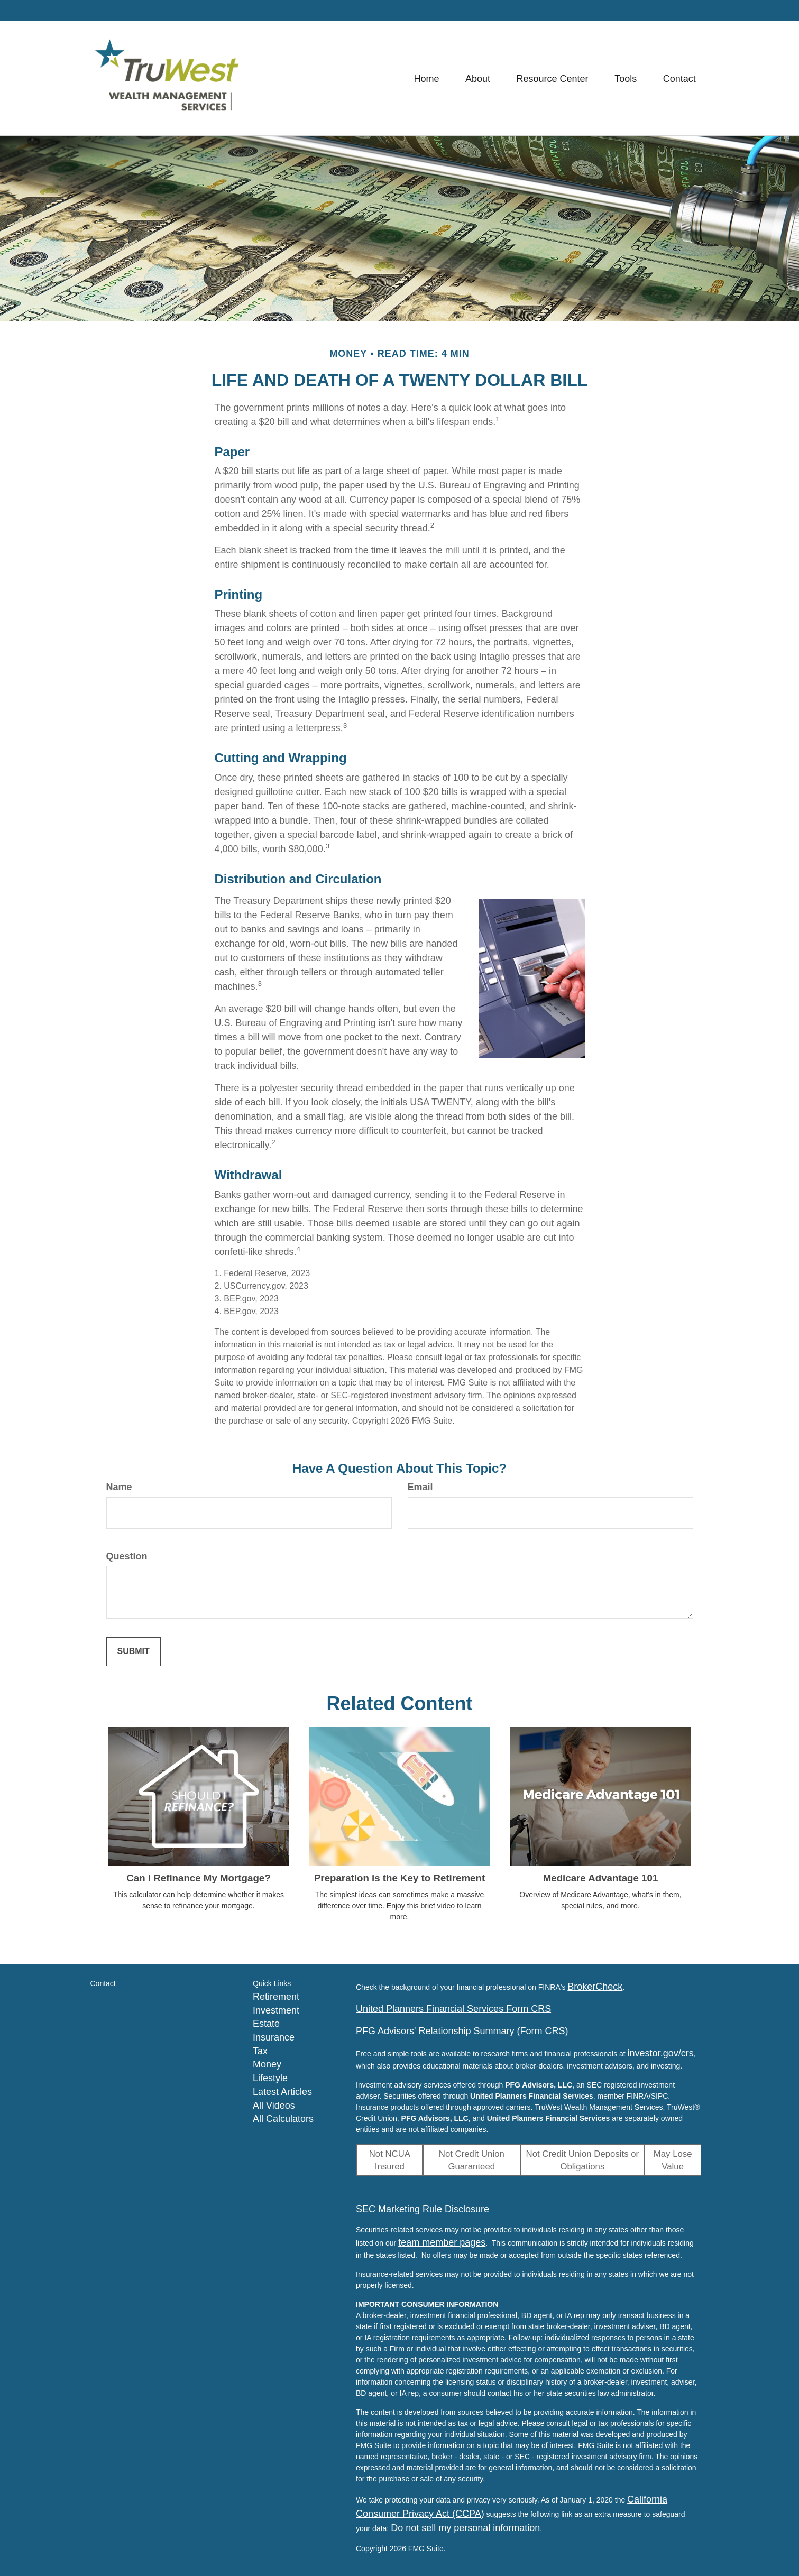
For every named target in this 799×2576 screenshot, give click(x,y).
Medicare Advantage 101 (600, 1877)
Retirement (276, 1996)
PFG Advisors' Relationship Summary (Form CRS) (462, 2031)
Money (267, 2064)
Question (127, 1556)
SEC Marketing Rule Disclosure (422, 2209)
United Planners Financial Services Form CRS (453, 2008)
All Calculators (283, 2118)
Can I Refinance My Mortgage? (198, 1877)
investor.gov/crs (661, 2053)
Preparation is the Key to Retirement (399, 1877)
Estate (266, 2023)
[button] (476, 78)
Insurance (274, 2037)
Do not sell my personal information (465, 2528)
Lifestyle (270, 2078)
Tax (260, 2051)
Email (420, 1487)
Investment (276, 2010)
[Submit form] (133, 1651)
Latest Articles (282, 2091)
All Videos (274, 2105)
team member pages (441, 2242)
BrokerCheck (594, 1986)
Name (119, 1487)
